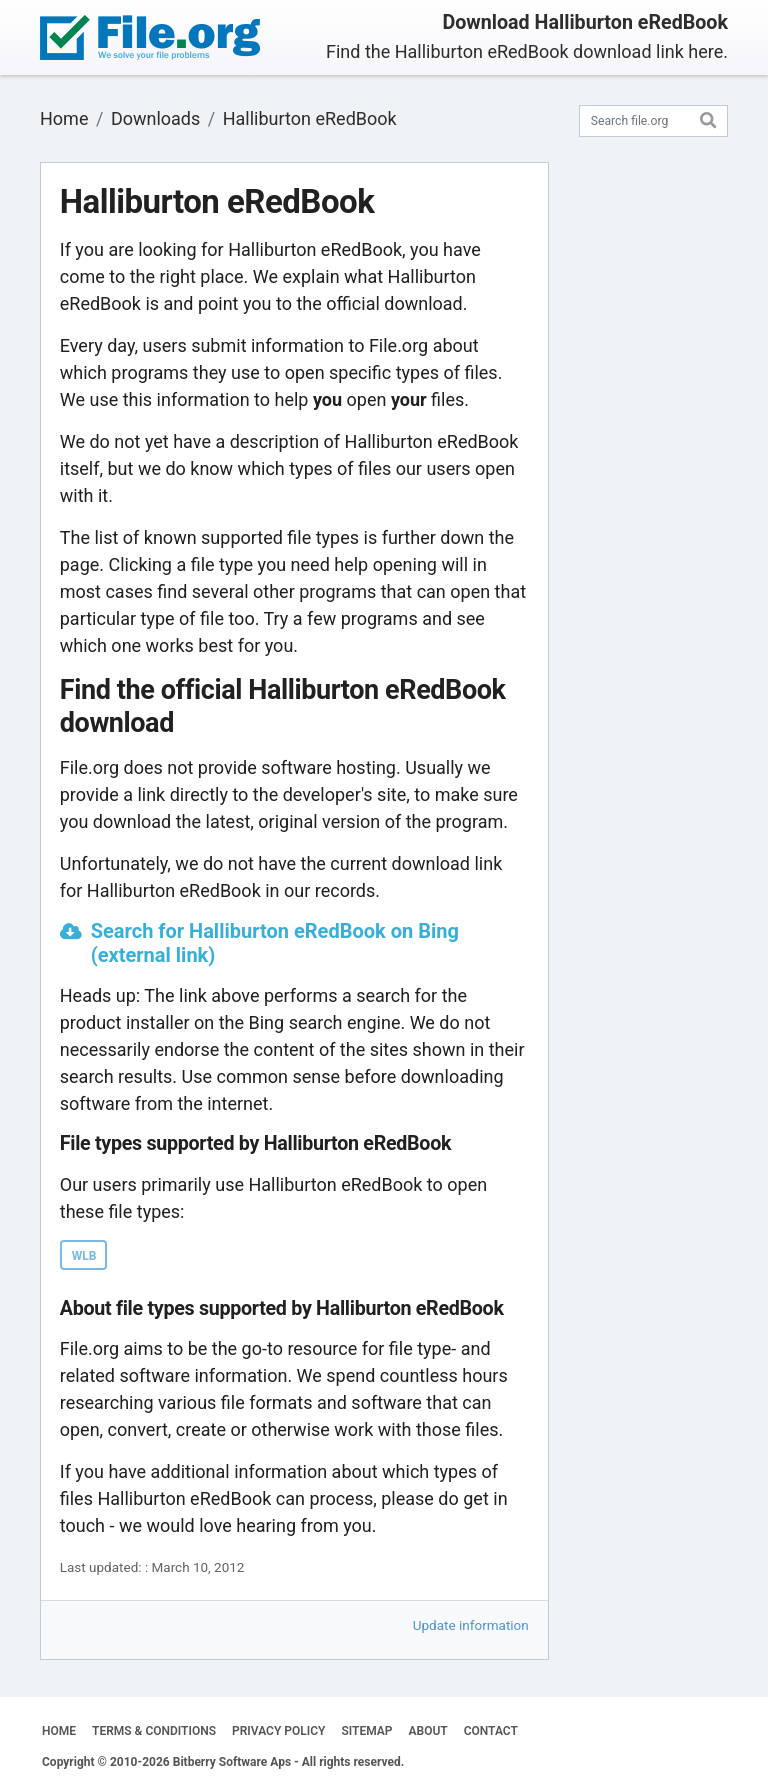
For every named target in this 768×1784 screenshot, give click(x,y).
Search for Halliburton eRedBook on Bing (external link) (275, 943)
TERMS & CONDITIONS (154, 1731)
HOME (59, 1731)
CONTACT (491, 1731)
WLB (84, 1256)
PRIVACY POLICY (278, 1731)
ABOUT (428, 1731)
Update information (471, 1625)
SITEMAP (366, 1731)
